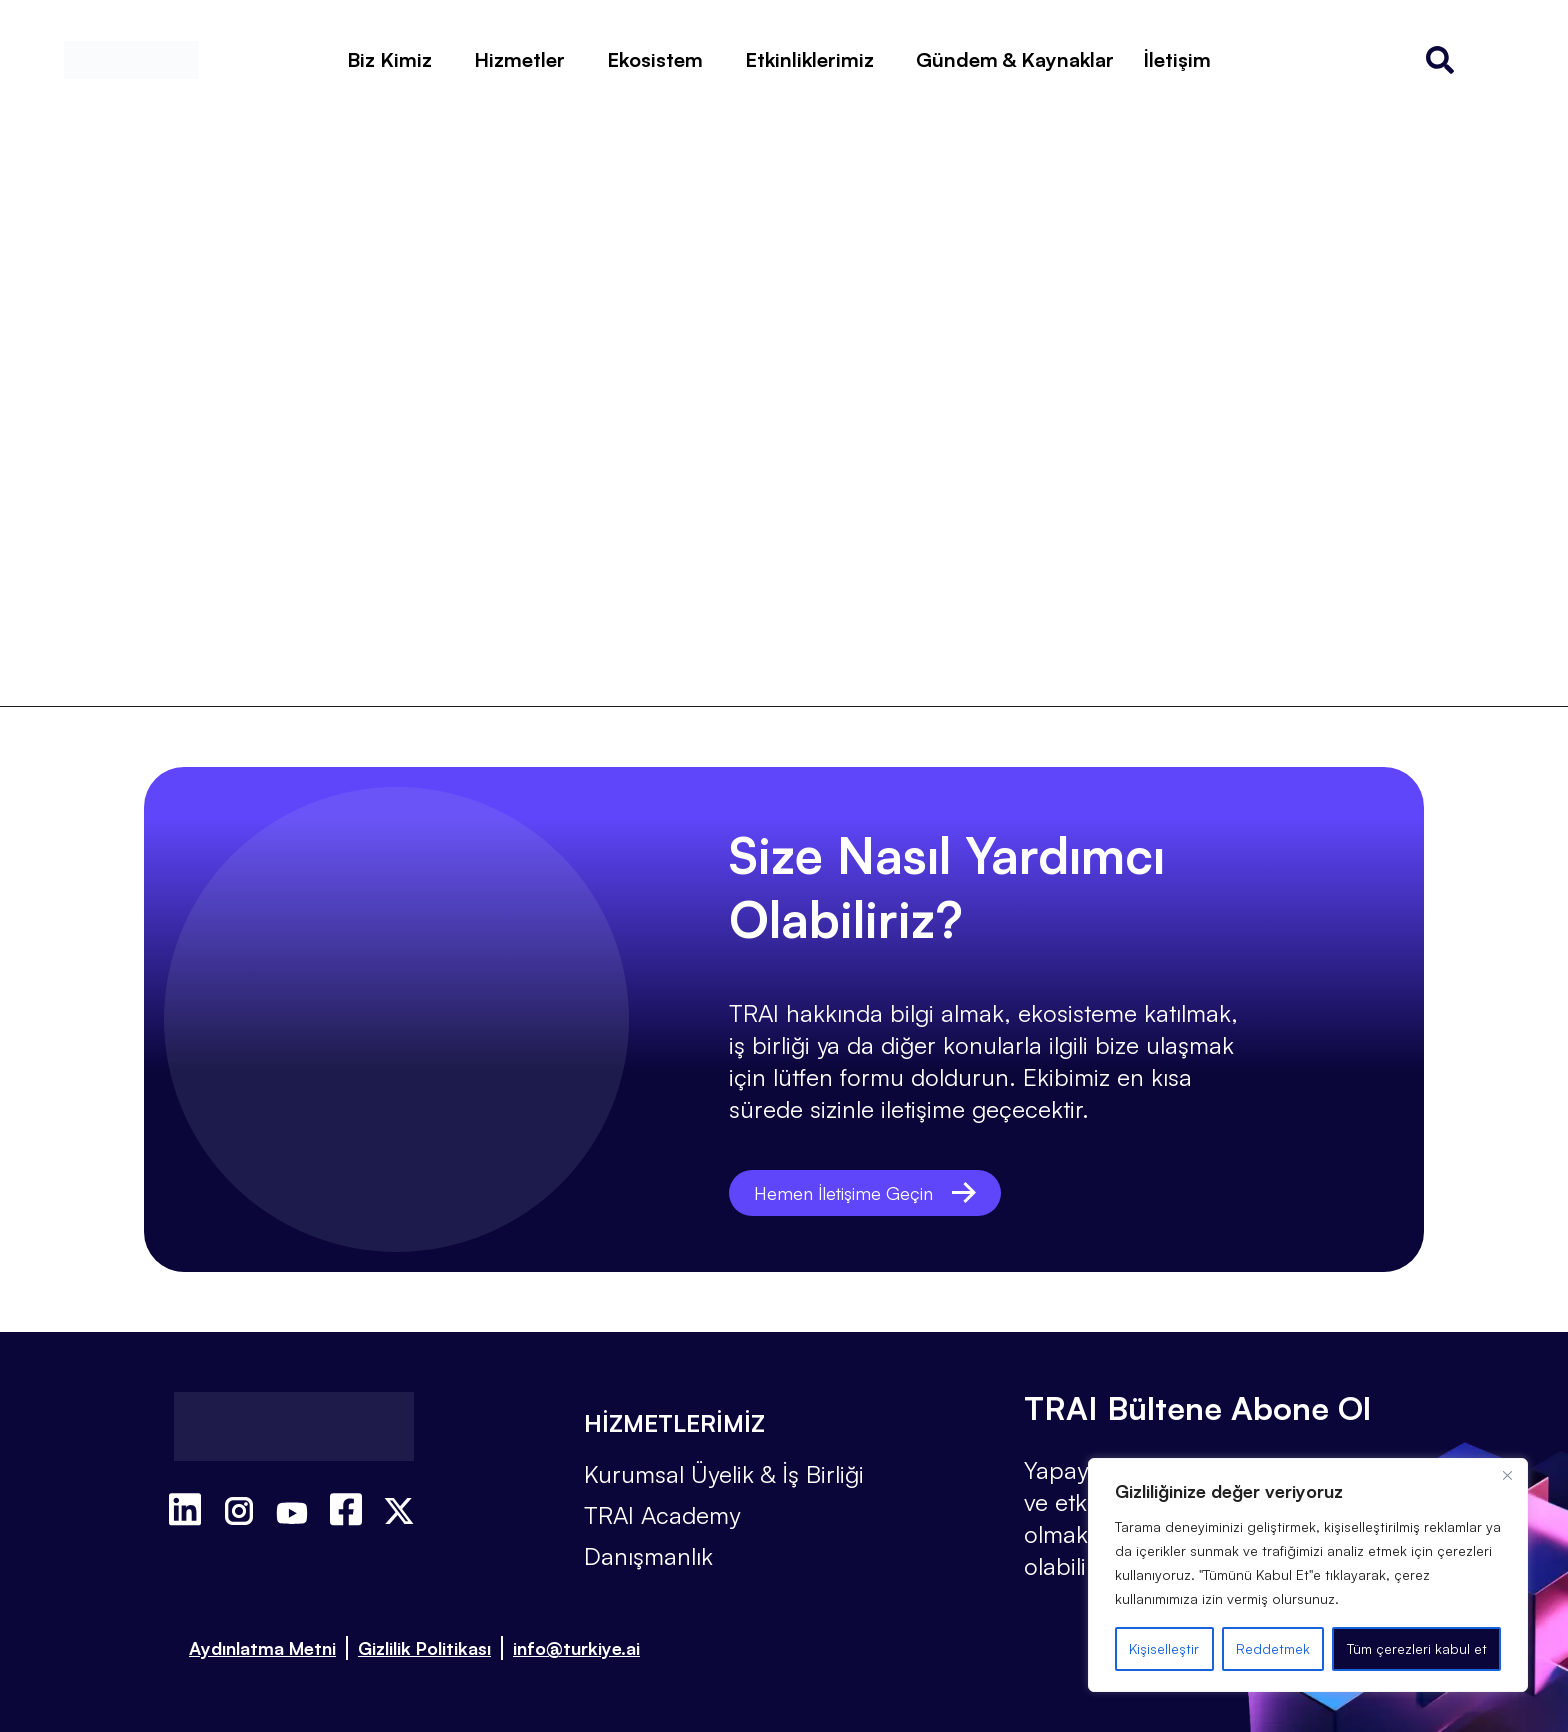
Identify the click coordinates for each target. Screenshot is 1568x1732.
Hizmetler (519, 59)
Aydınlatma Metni (262, 1648)
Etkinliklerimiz (809, 59)
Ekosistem (655, 59)
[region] (1308, 1575)
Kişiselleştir (1164, 1648)
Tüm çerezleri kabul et (1417, 1648)
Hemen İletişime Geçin (872, 1192)
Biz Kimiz (389, 59)
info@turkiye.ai (576, 1648)
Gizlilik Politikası (424, 1648)
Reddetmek (1273, 1648)
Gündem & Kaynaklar (1015, 59)
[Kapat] (1507, 1475)
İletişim (1177, 59)
